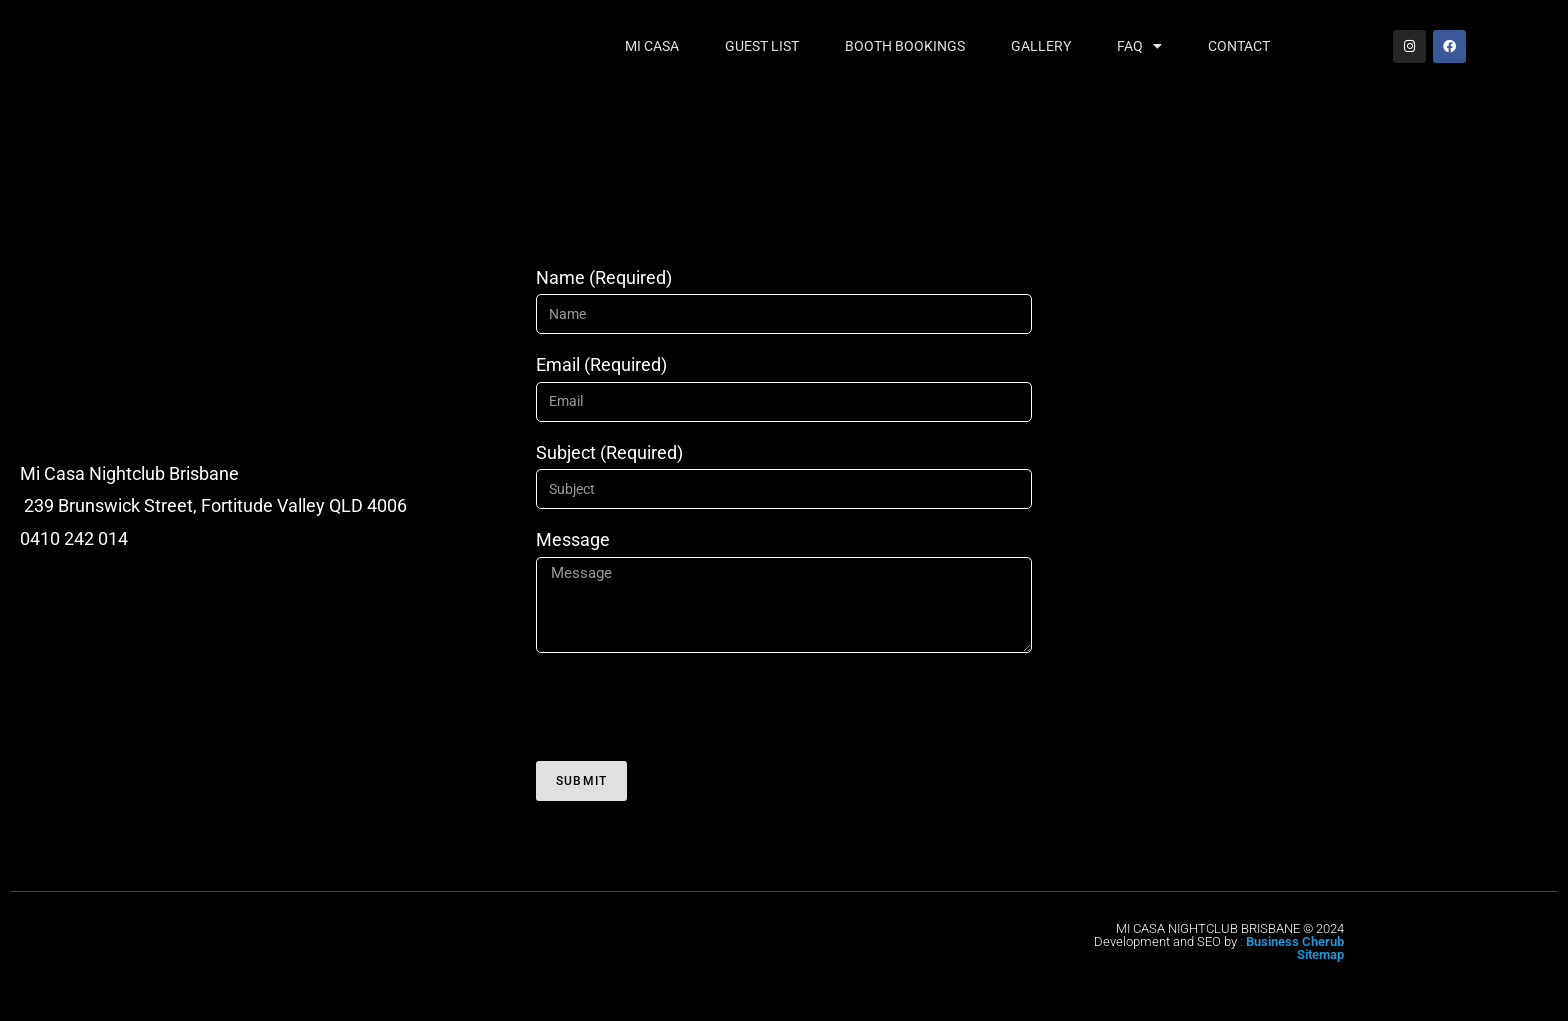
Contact (1239, 46)
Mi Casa (652, 46)
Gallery (1041, 46)
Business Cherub (1295, 941)
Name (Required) (604, 277)
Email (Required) (601, 364)
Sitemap (1320, 954)
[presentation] (688, 707)
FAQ (1139, 46)
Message (573, 539)
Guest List (762, 46)
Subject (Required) (609, 452)
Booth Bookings (905, 46)
